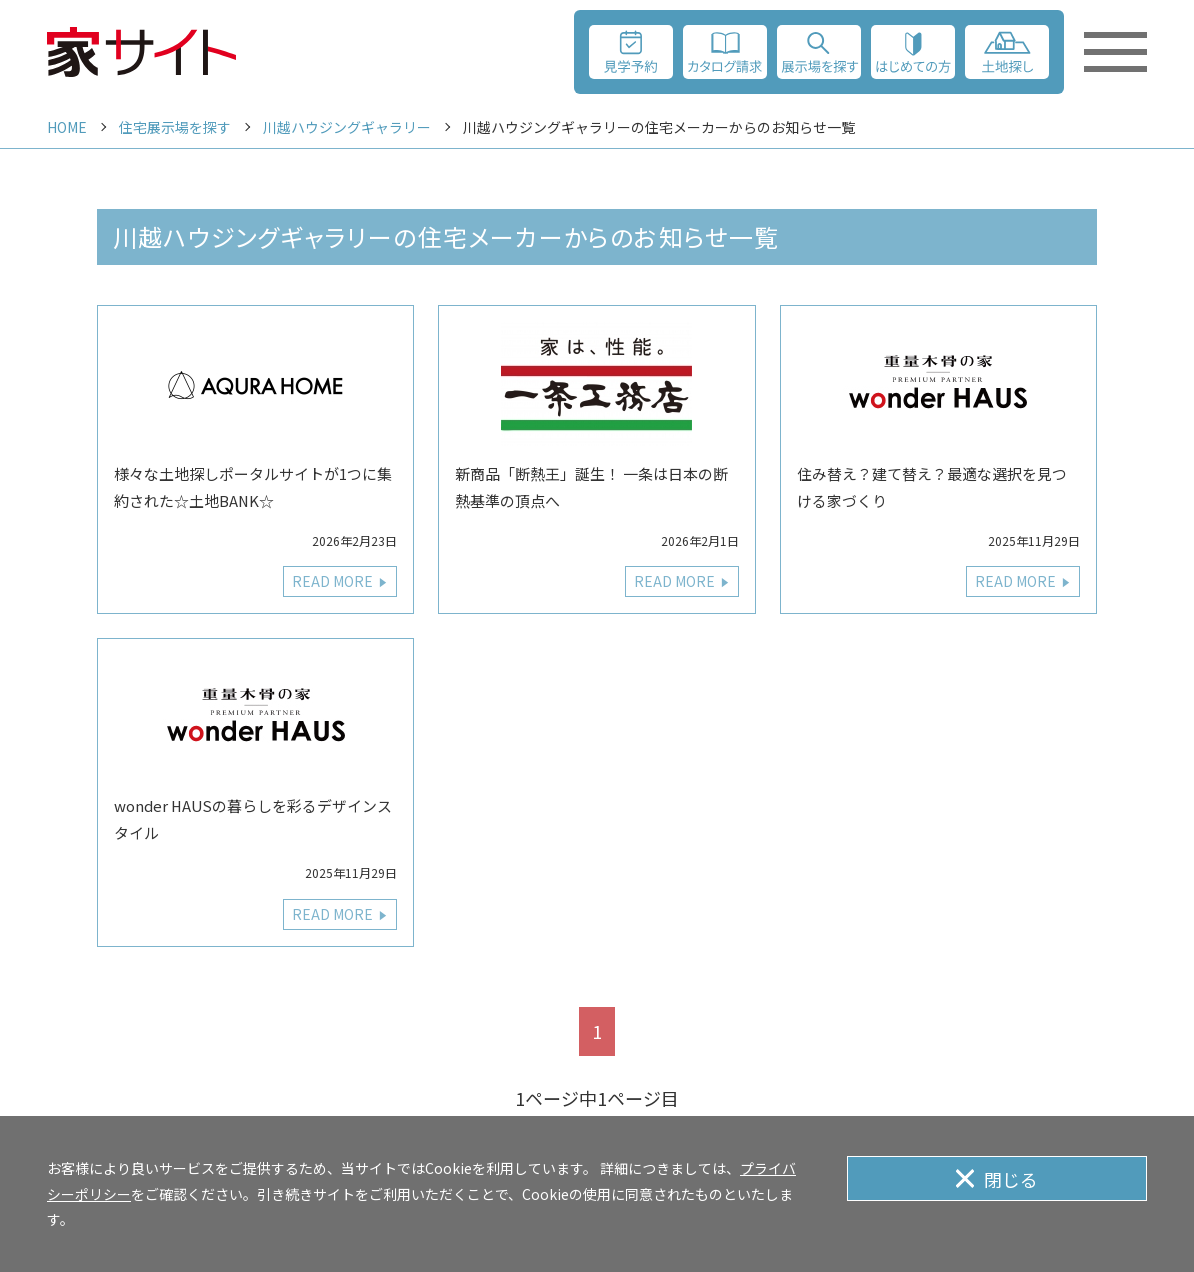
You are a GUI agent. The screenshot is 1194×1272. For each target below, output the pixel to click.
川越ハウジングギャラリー (347, 127)
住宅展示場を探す (175, 127)
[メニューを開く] (1115, 52)
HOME (67, 127)
